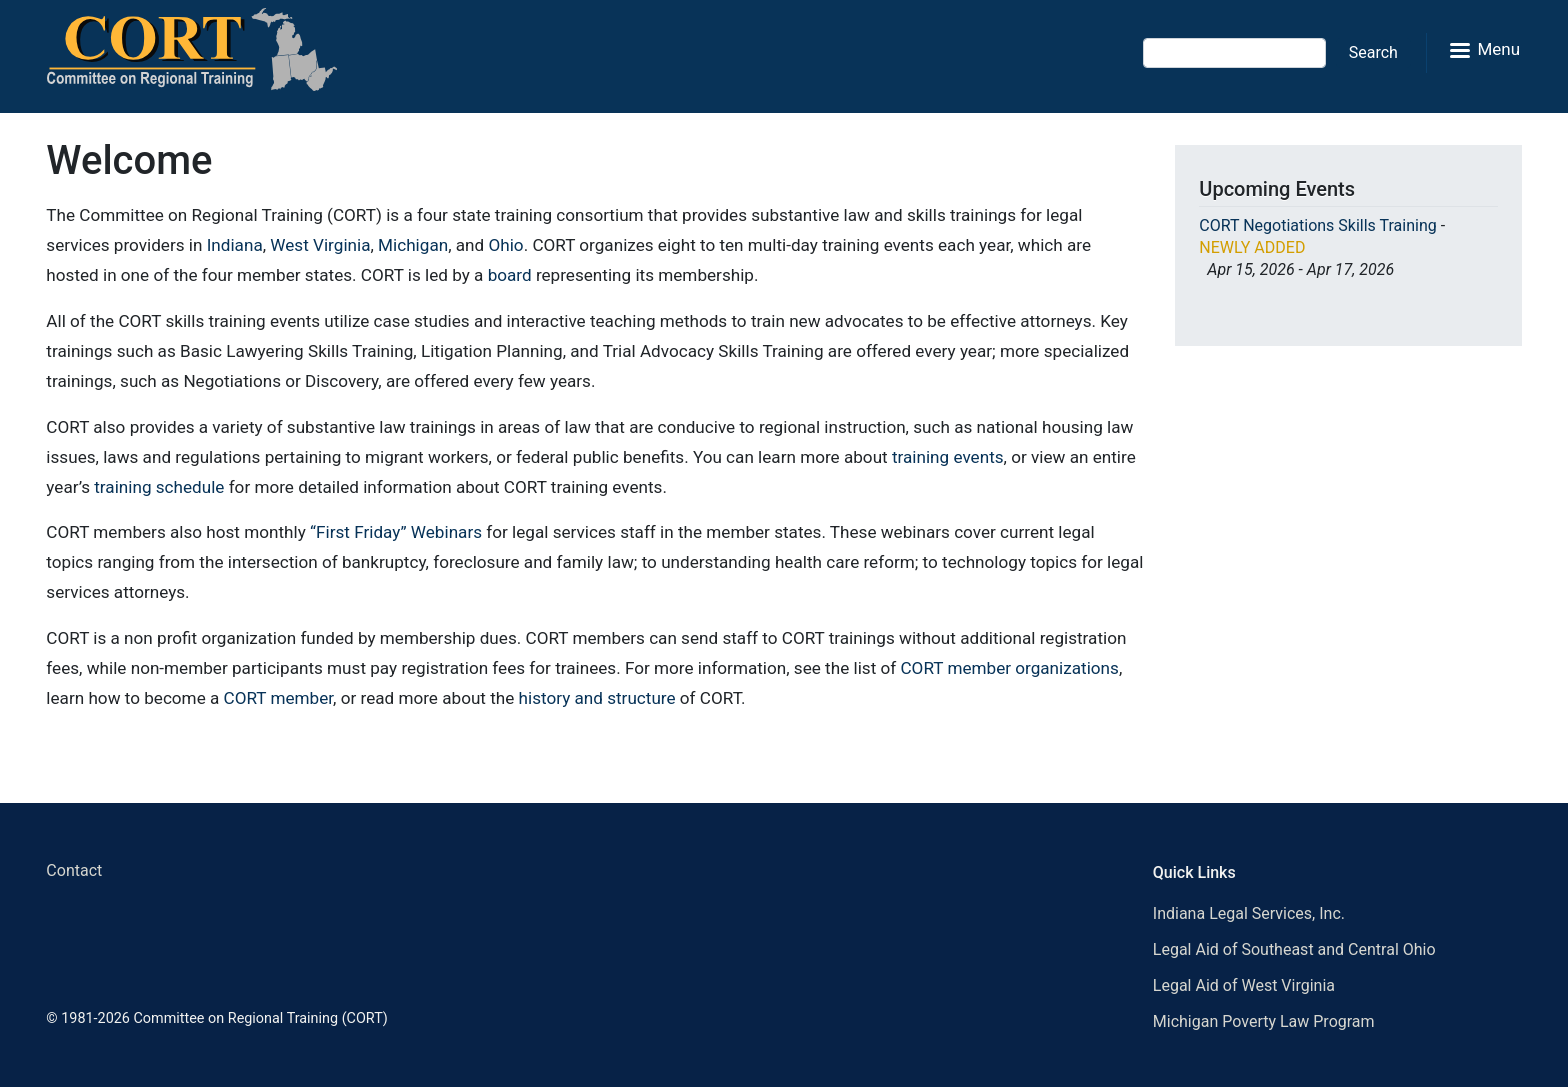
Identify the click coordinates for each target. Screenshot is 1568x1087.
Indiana (235, 245)
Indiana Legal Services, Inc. (1249, 913)
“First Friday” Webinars (396, 532)
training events (948, 457)
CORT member (279, 698)
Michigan (413, 245)
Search (1373, 52)
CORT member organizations (1009, 668)
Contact (74, 870)
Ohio (505, 245)
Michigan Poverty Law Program (1264, 1021)
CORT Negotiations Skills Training (1317, 225)
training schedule (159, 487)
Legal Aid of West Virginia (1244, 985)
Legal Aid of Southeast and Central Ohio (1294, 949)
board (510, 275)
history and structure (597, 698)
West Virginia (320, 245)
